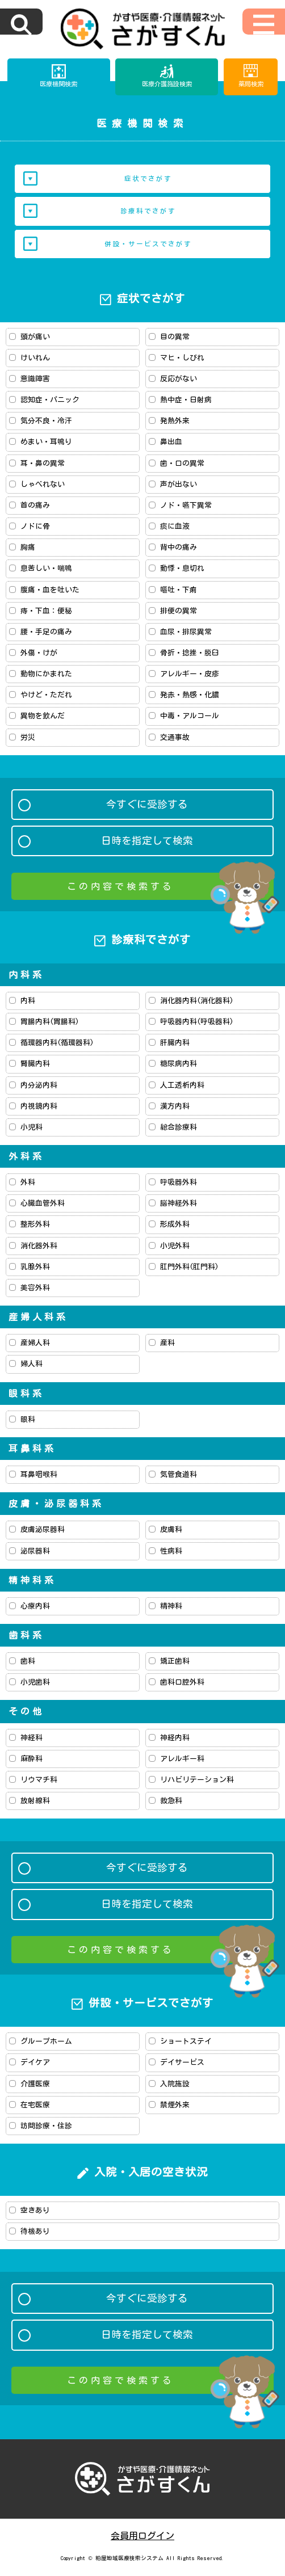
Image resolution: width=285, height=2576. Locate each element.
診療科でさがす (148, 211)
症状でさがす (148, 178)
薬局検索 (250, 84)
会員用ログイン (142, 2535)
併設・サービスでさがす (148, 244)
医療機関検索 (58, 84)
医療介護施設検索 (167, 84)
